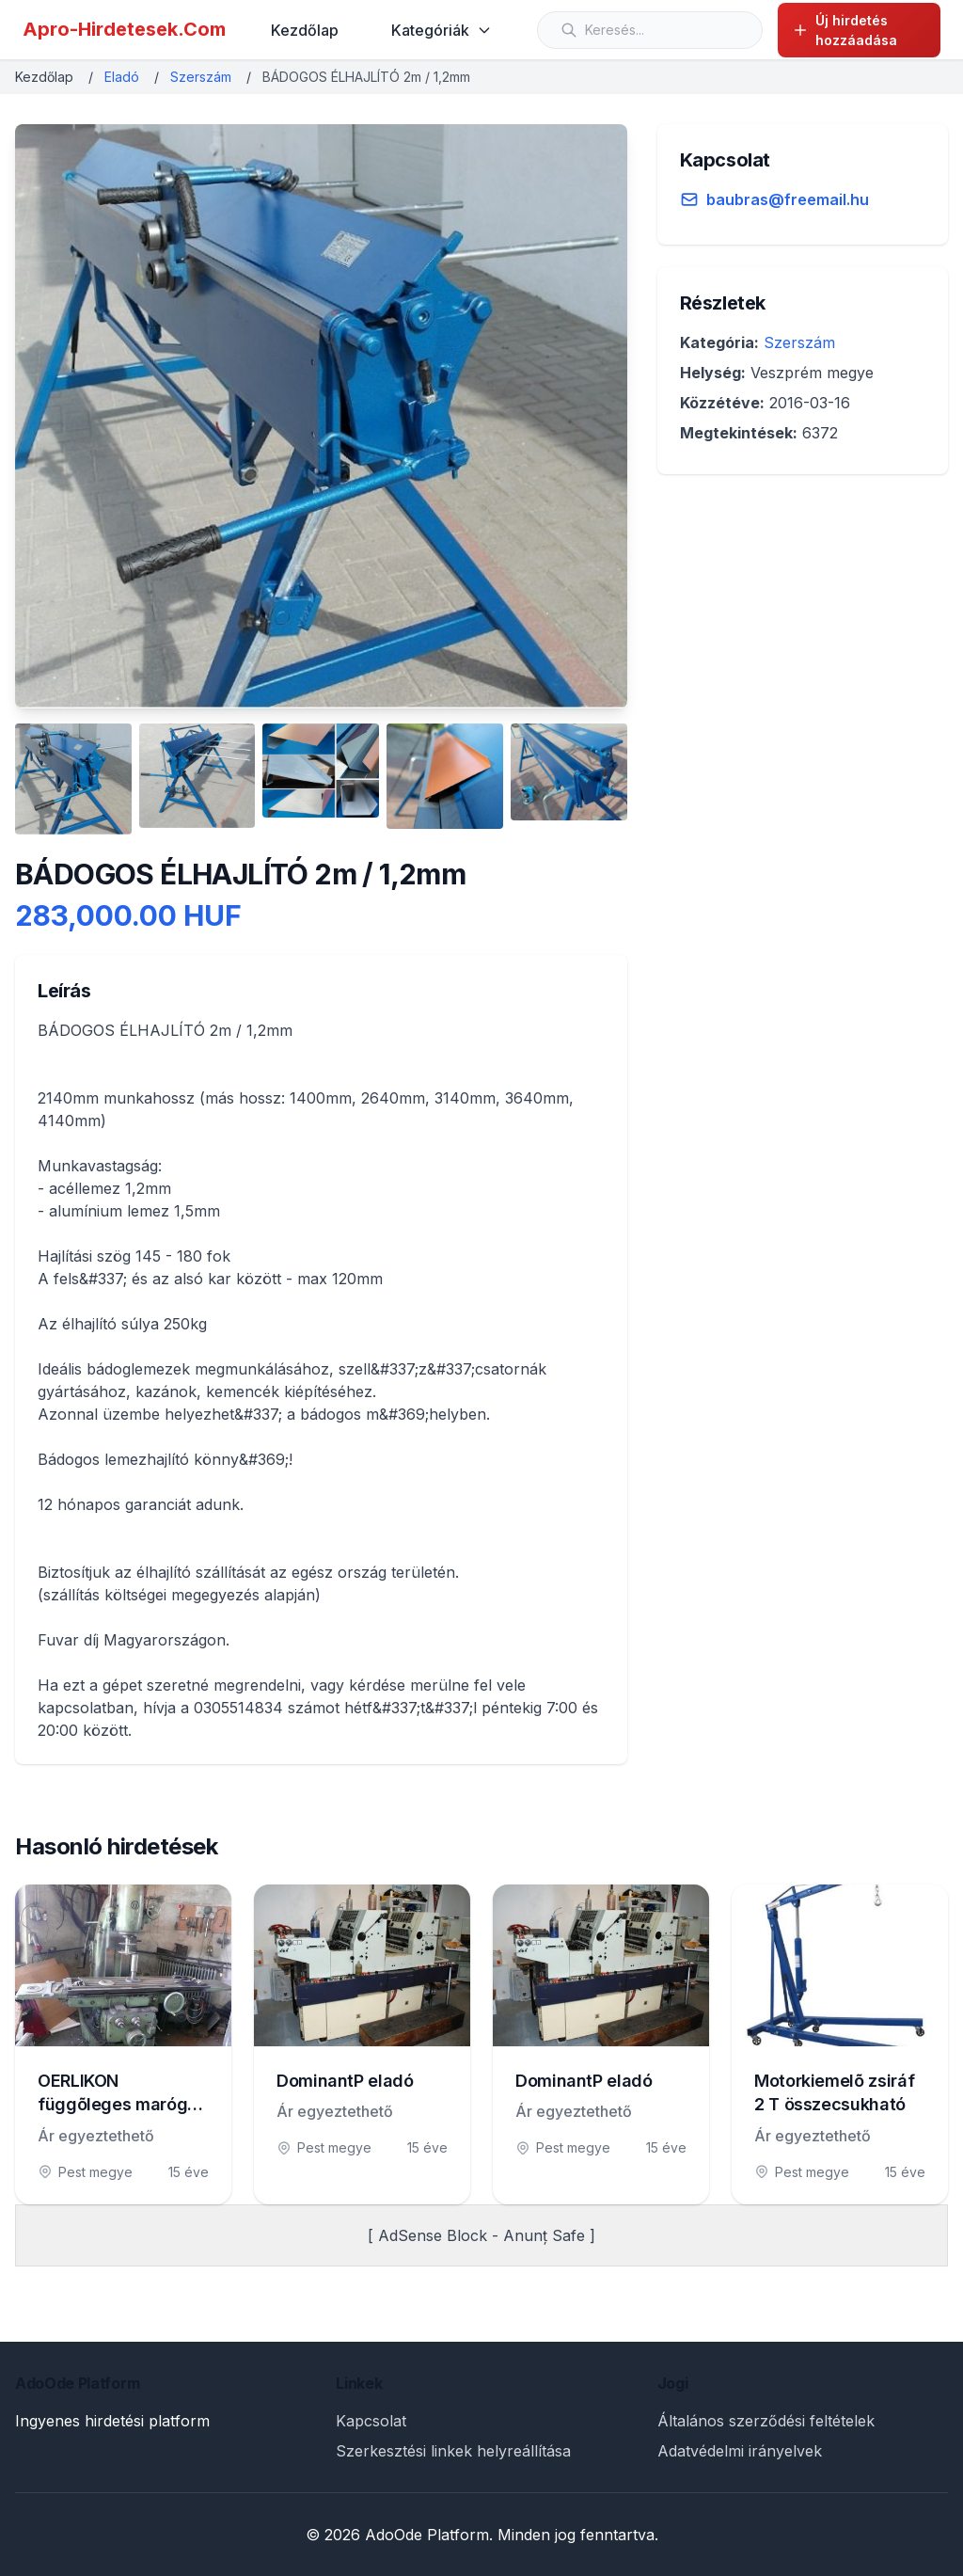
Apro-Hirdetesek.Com (124, 29)
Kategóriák (441, 30)
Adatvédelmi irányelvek (739, 2450)
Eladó (121, 77)
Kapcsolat (371, 2420)
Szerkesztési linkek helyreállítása (453, 2450)
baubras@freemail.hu (787, 199)
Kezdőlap (305, 30)
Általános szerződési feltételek (766, 2420)
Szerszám (200, 77)
